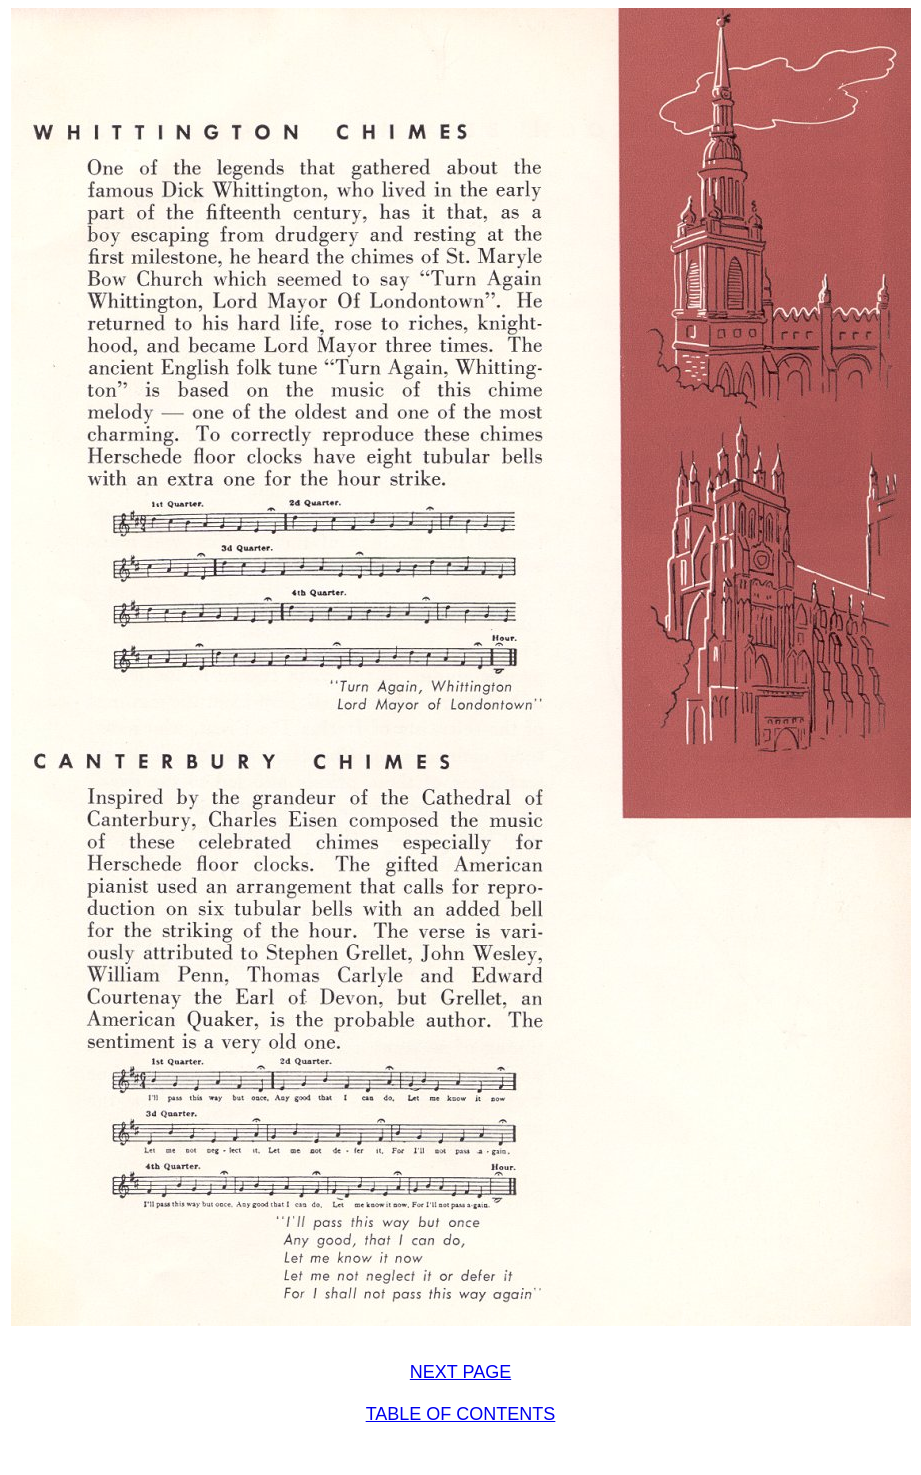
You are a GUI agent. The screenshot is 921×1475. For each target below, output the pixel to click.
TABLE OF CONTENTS (461, 1414)
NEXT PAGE (460, 1372)
